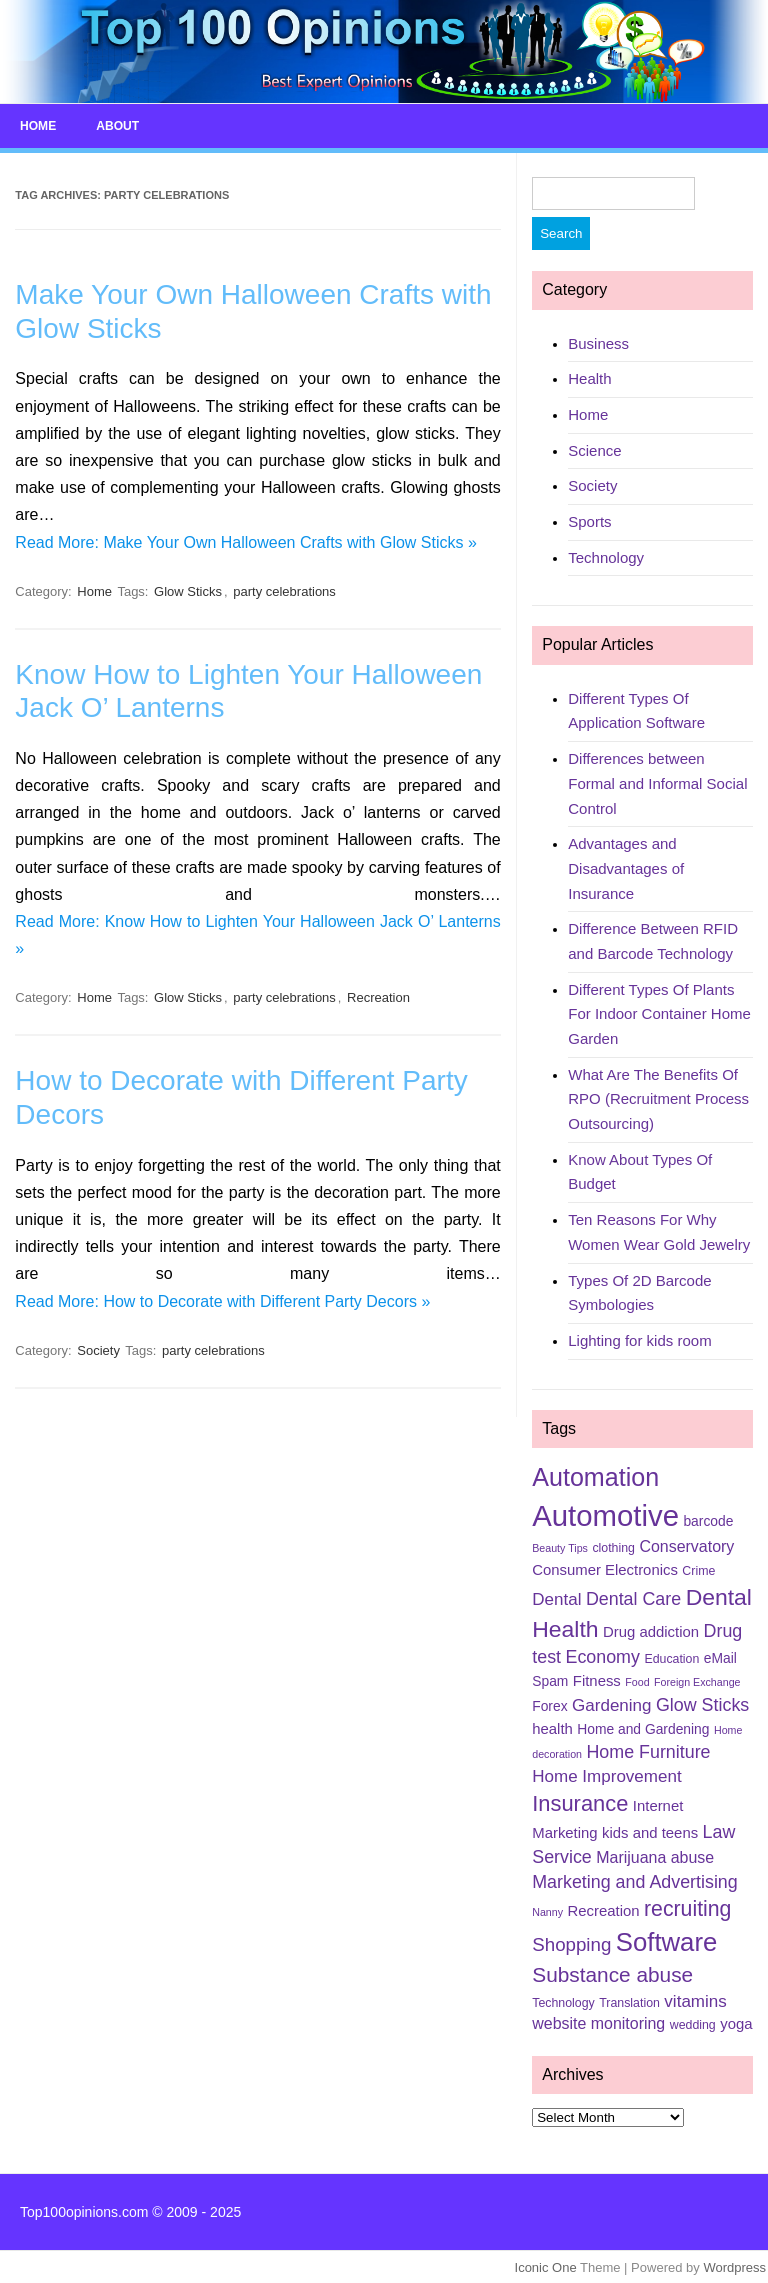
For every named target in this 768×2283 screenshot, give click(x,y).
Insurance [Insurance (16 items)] (580, 1803)
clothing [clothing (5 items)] (613, 1548)
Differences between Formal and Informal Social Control (657, 783)
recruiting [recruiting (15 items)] (687, 1908)
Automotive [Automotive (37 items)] (605, 1515)
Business (598, 342)
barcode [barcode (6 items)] (708, 1521)
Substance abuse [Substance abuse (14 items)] (612, 1974)
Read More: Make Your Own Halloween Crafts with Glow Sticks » (246, 541)
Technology (606, 556)
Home (38, 126)
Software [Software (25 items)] (667, 1942)
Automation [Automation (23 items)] (595, 1477)
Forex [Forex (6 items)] (549, 1705)
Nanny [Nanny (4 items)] (547, 1911)
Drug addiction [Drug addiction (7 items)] (651, 1632)
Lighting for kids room (639, 1340)
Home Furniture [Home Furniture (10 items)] (648, 1752)
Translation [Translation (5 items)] (629, 2002)
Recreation (378, 997)
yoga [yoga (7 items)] (736, 2024)
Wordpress (734, 2266)
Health (589, 378)
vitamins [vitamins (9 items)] (695, 2000)
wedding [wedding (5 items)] (693, 2025)
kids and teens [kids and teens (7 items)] (650, 1832)
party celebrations (284, 590)
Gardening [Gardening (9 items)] (611, 1704)
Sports (589, 521)
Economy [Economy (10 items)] (602, 1657)
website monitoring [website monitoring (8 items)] (598, 2023)
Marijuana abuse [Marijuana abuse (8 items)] (655, 1856)
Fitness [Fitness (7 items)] (597, 1681)
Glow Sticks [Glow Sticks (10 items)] (702, 1704)
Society (98, 1349)
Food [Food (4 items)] (637, 1682)
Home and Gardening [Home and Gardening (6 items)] (643, 1728)
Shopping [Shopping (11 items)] (571, 1944)
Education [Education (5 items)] (671, 1659)
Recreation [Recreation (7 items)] (604, 1910)
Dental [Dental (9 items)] (556, 1599)
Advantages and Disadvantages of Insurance (626, 868)
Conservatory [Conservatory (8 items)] (686, 1546)
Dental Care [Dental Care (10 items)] (633, 1599)
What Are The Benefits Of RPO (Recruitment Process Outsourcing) (658, 1098)
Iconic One (546, 2266)
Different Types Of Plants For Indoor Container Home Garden (659, 1013)
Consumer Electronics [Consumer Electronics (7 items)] (605, 1569)
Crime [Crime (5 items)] (698, 1570)
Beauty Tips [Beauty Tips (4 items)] (560, 1548)
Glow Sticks (188, 590)
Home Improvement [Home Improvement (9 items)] (606, 1776)
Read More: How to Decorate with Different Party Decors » (222, 1300)
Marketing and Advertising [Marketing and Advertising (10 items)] (635, 1881)
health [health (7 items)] (552, 1728)
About (117, 126)
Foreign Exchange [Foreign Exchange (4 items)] (697, 1682)
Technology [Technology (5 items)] (563, 2002)
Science (594, 449)
